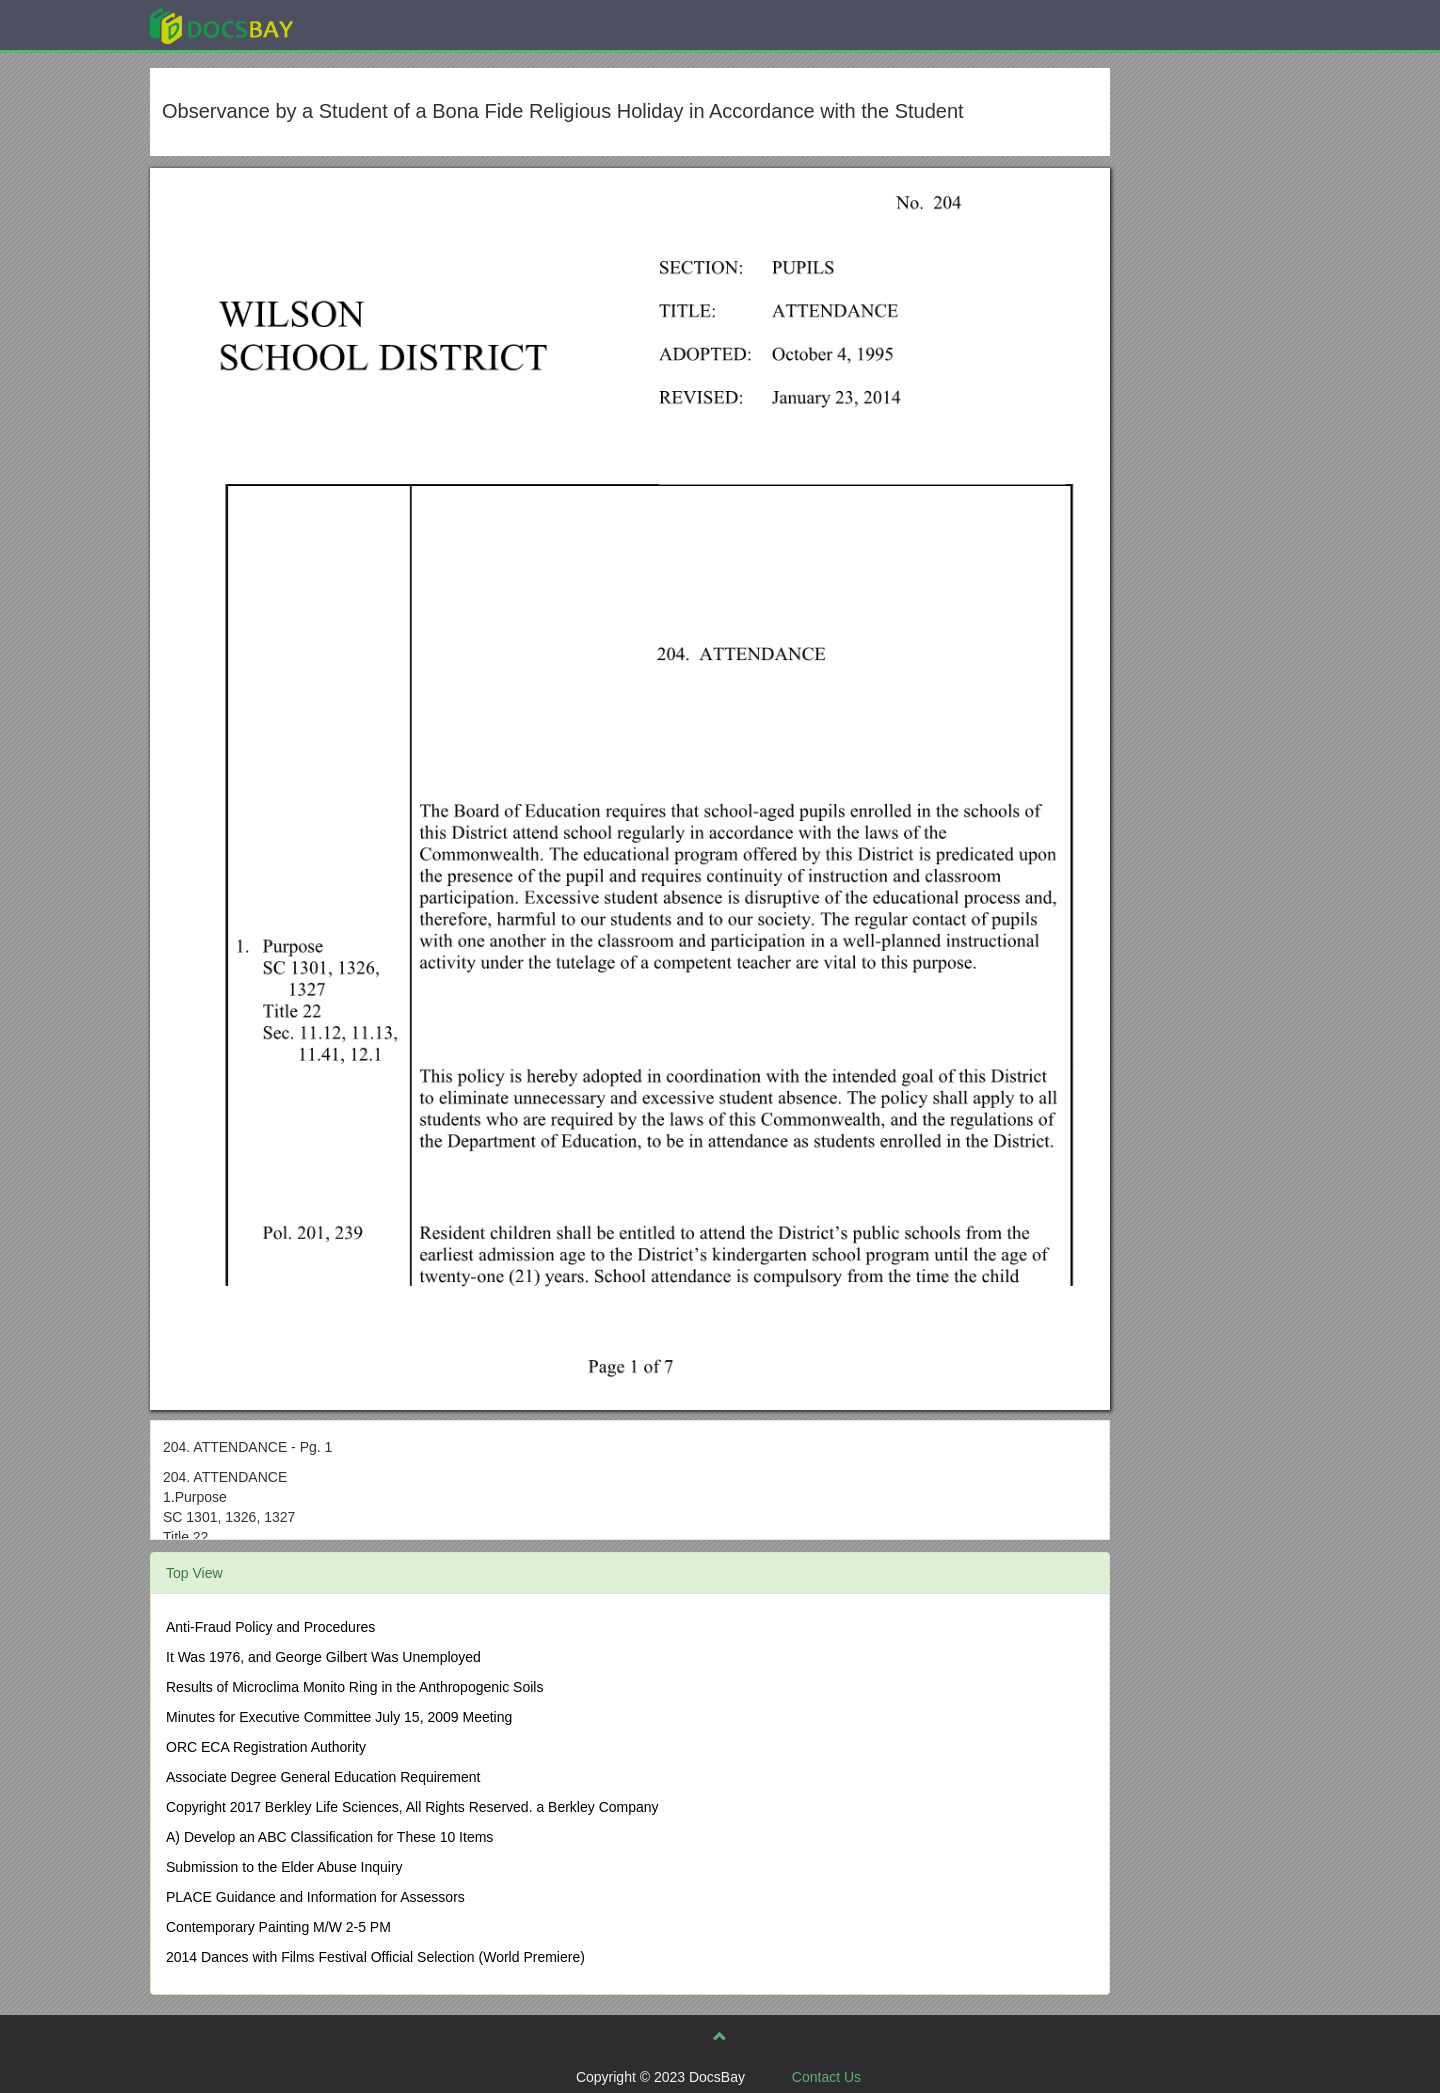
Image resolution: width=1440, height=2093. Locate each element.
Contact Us (826, 2077)
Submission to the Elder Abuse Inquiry (284, 1867)
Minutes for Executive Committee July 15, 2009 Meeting (339, 1717)
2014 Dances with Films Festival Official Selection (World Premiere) (375, 1957)
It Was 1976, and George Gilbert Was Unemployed (323, 1657)
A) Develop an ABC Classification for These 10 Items (329, 1837)
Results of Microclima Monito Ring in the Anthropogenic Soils (354, 1687)
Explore (371, 24)
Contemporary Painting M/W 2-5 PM (278, 1927)
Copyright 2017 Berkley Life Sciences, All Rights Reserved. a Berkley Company (412, 1807)
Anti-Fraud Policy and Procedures (270, 1627)
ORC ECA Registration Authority (266, 1747)
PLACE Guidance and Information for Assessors (315, 1897)
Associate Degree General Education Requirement (323, 1777)
